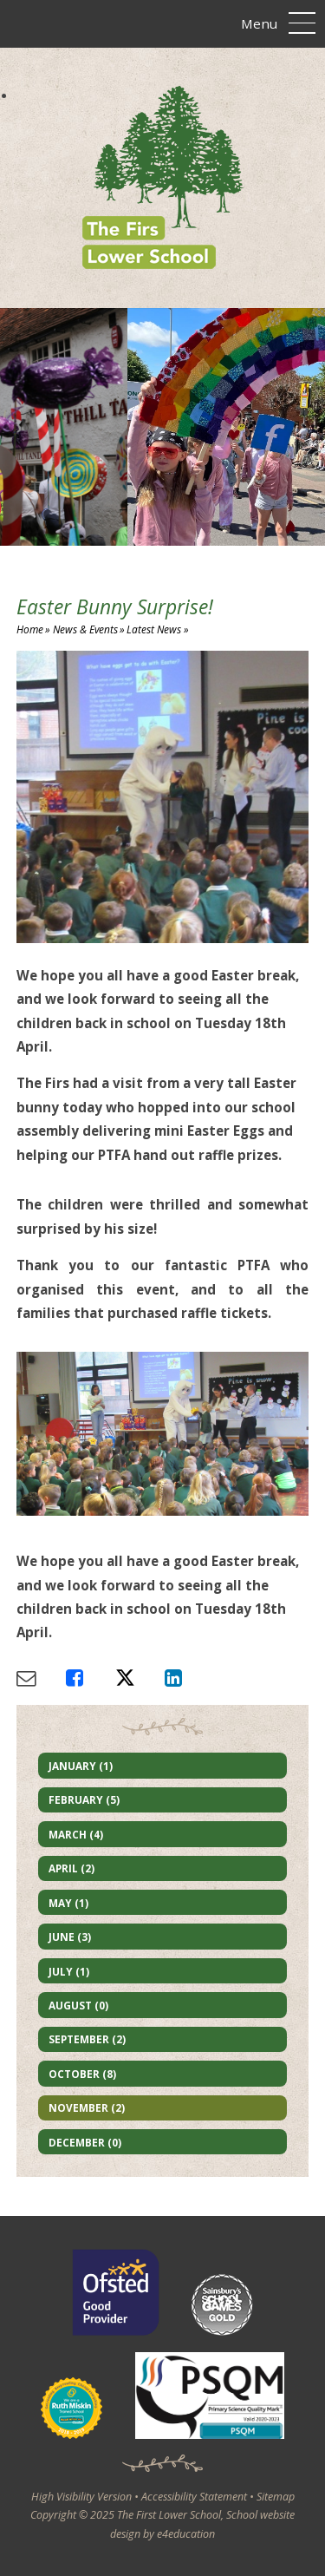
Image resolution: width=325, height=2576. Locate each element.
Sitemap (276, 2496)
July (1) (69, 1971)
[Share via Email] (41, 1678)
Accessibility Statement (194, 2496)
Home (29, 629)
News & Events (85, 629)
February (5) (84, 1799)
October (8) (82, 2074)
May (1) (68, 1903)
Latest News (154, 629)
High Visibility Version (81, 2496)
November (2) (87, 2107)
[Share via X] (140, 1678)
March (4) (76, 1834)
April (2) (71, 1868)
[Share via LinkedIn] (189, 1678)
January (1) (81, 1766)
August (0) (78, 2005)
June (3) (70, 1936)
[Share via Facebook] (90, 1678)
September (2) (87, 2039)
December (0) (85, 2142)
